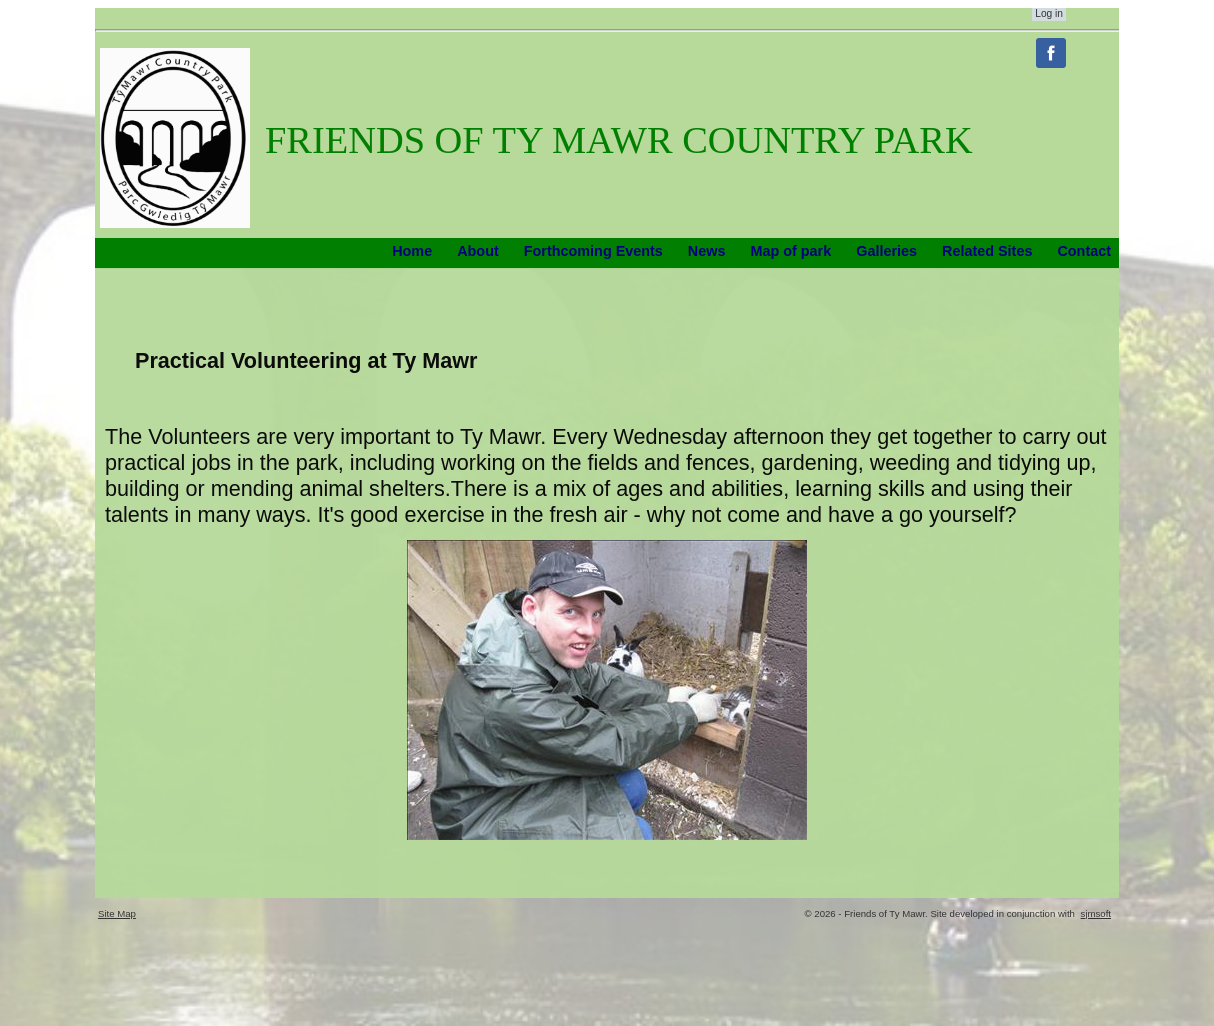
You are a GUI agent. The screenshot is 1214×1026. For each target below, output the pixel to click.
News (707, 251)
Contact (1084, 251)
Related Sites (987, 251)
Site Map (117, 913)
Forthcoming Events (593, 251)
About (478, 251)
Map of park (790, 251)
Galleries (886, 251)
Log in (1049, 13)
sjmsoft (1096, 913)
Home (412, 251)
